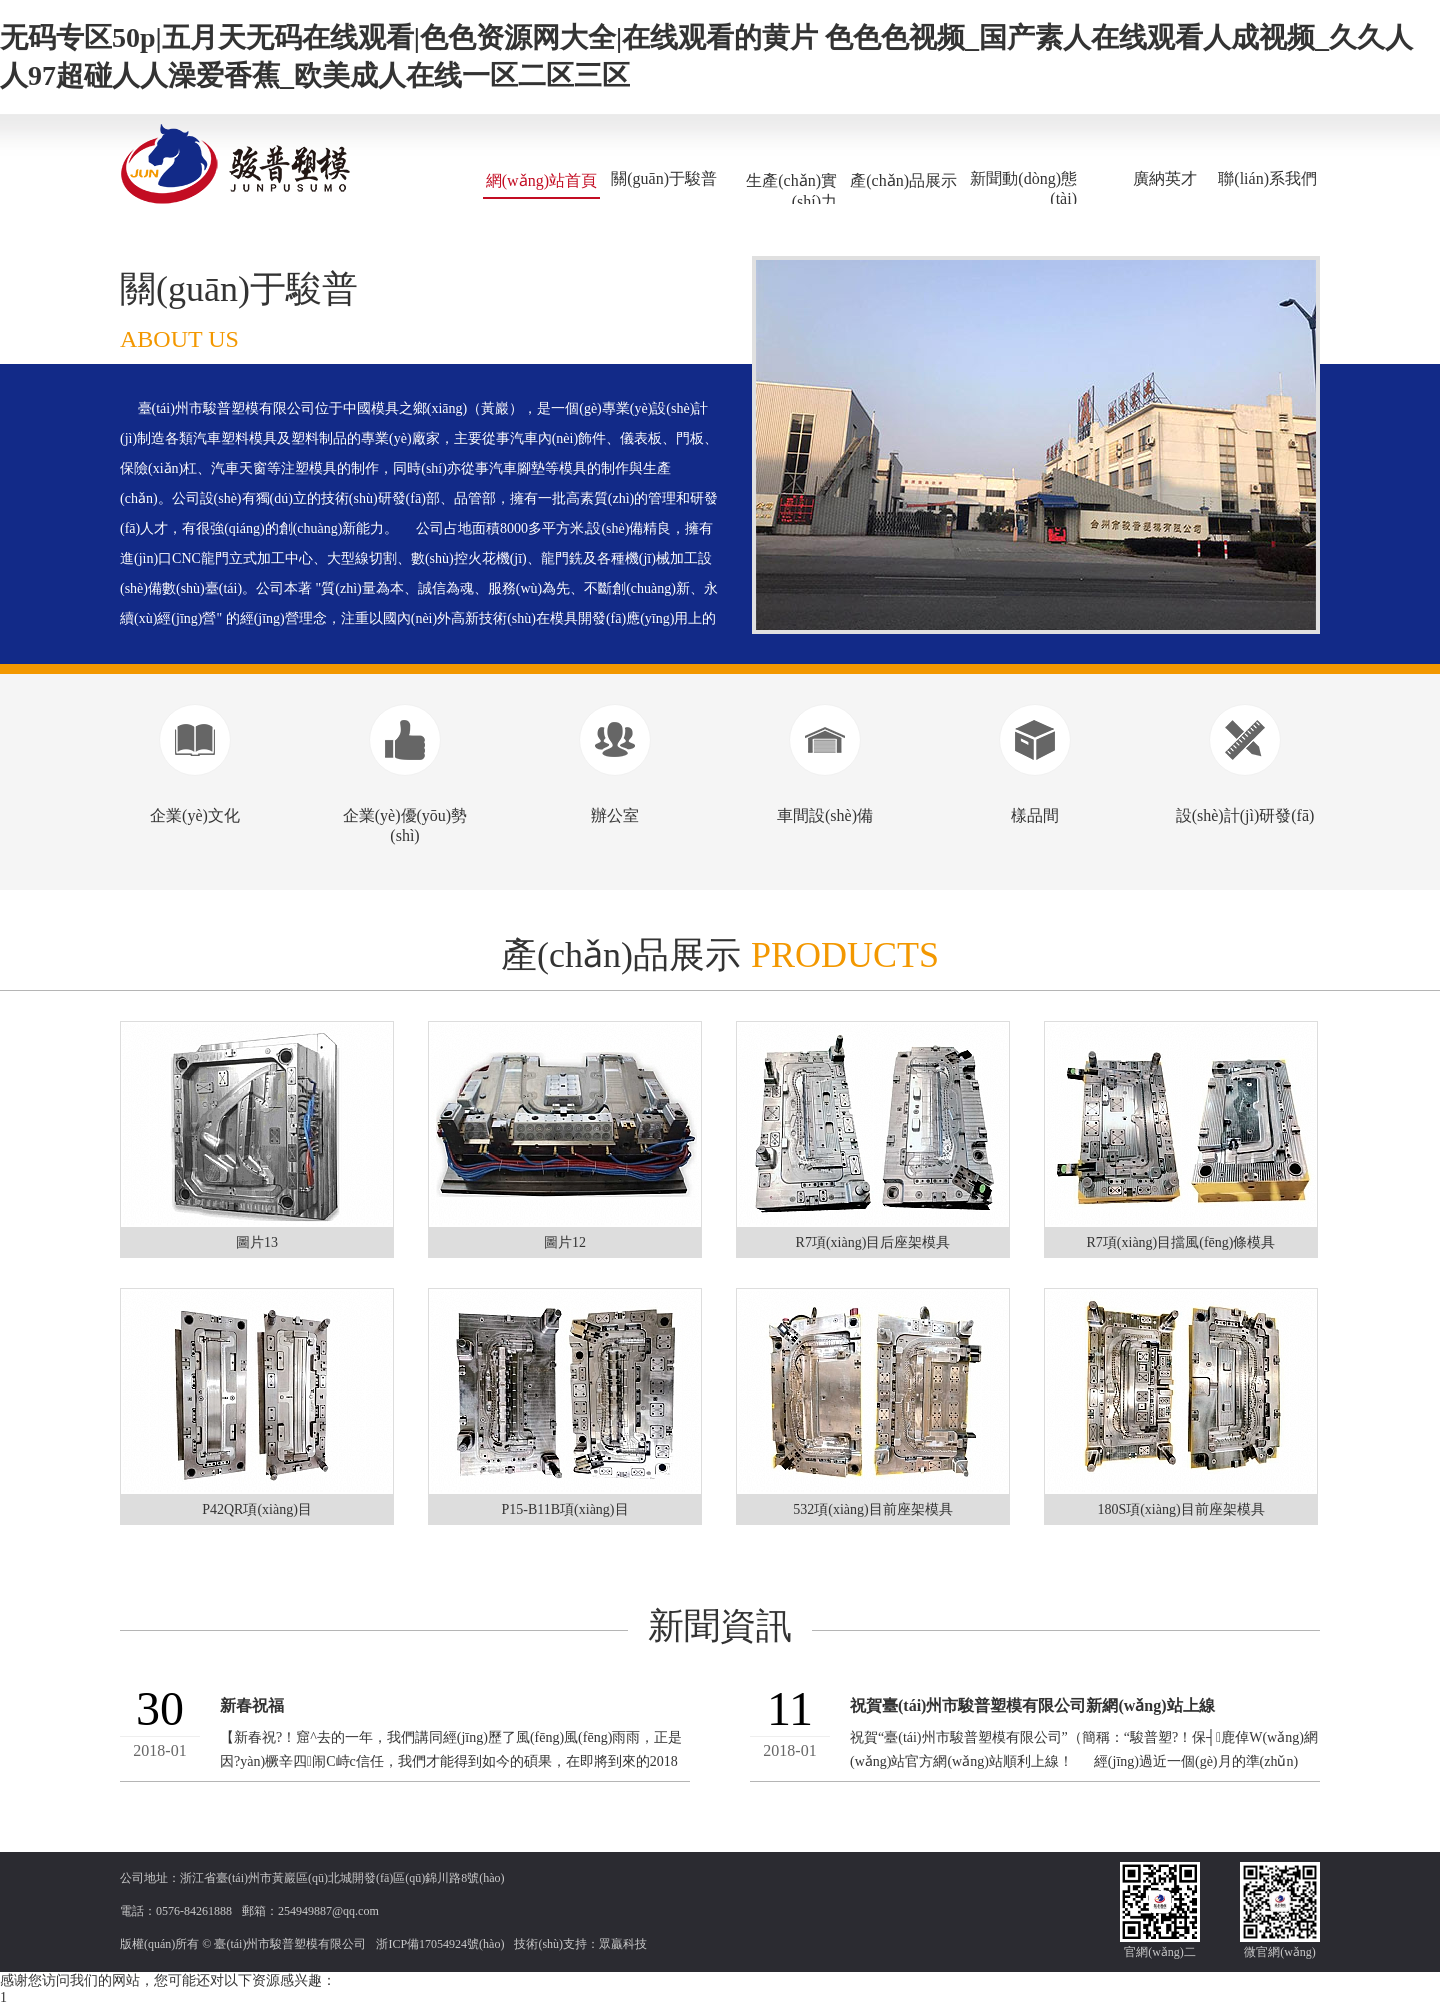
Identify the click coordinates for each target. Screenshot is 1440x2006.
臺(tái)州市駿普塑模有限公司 (290, 1944)
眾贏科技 (623, 1944)
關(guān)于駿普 (664, 178)
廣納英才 (1165, 178)
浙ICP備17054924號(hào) (440, 1944)
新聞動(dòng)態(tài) (1023, 188)
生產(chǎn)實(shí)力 (791, 191)
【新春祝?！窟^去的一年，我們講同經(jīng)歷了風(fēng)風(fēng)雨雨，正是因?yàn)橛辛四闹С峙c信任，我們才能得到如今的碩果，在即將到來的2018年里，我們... (451, 1761)
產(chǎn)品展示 (903, 180)
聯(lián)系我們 (1267, 178)
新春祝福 (252, 1705)
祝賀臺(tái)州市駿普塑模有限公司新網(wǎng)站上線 (1032, 1705)
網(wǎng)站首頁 (541, 180)
